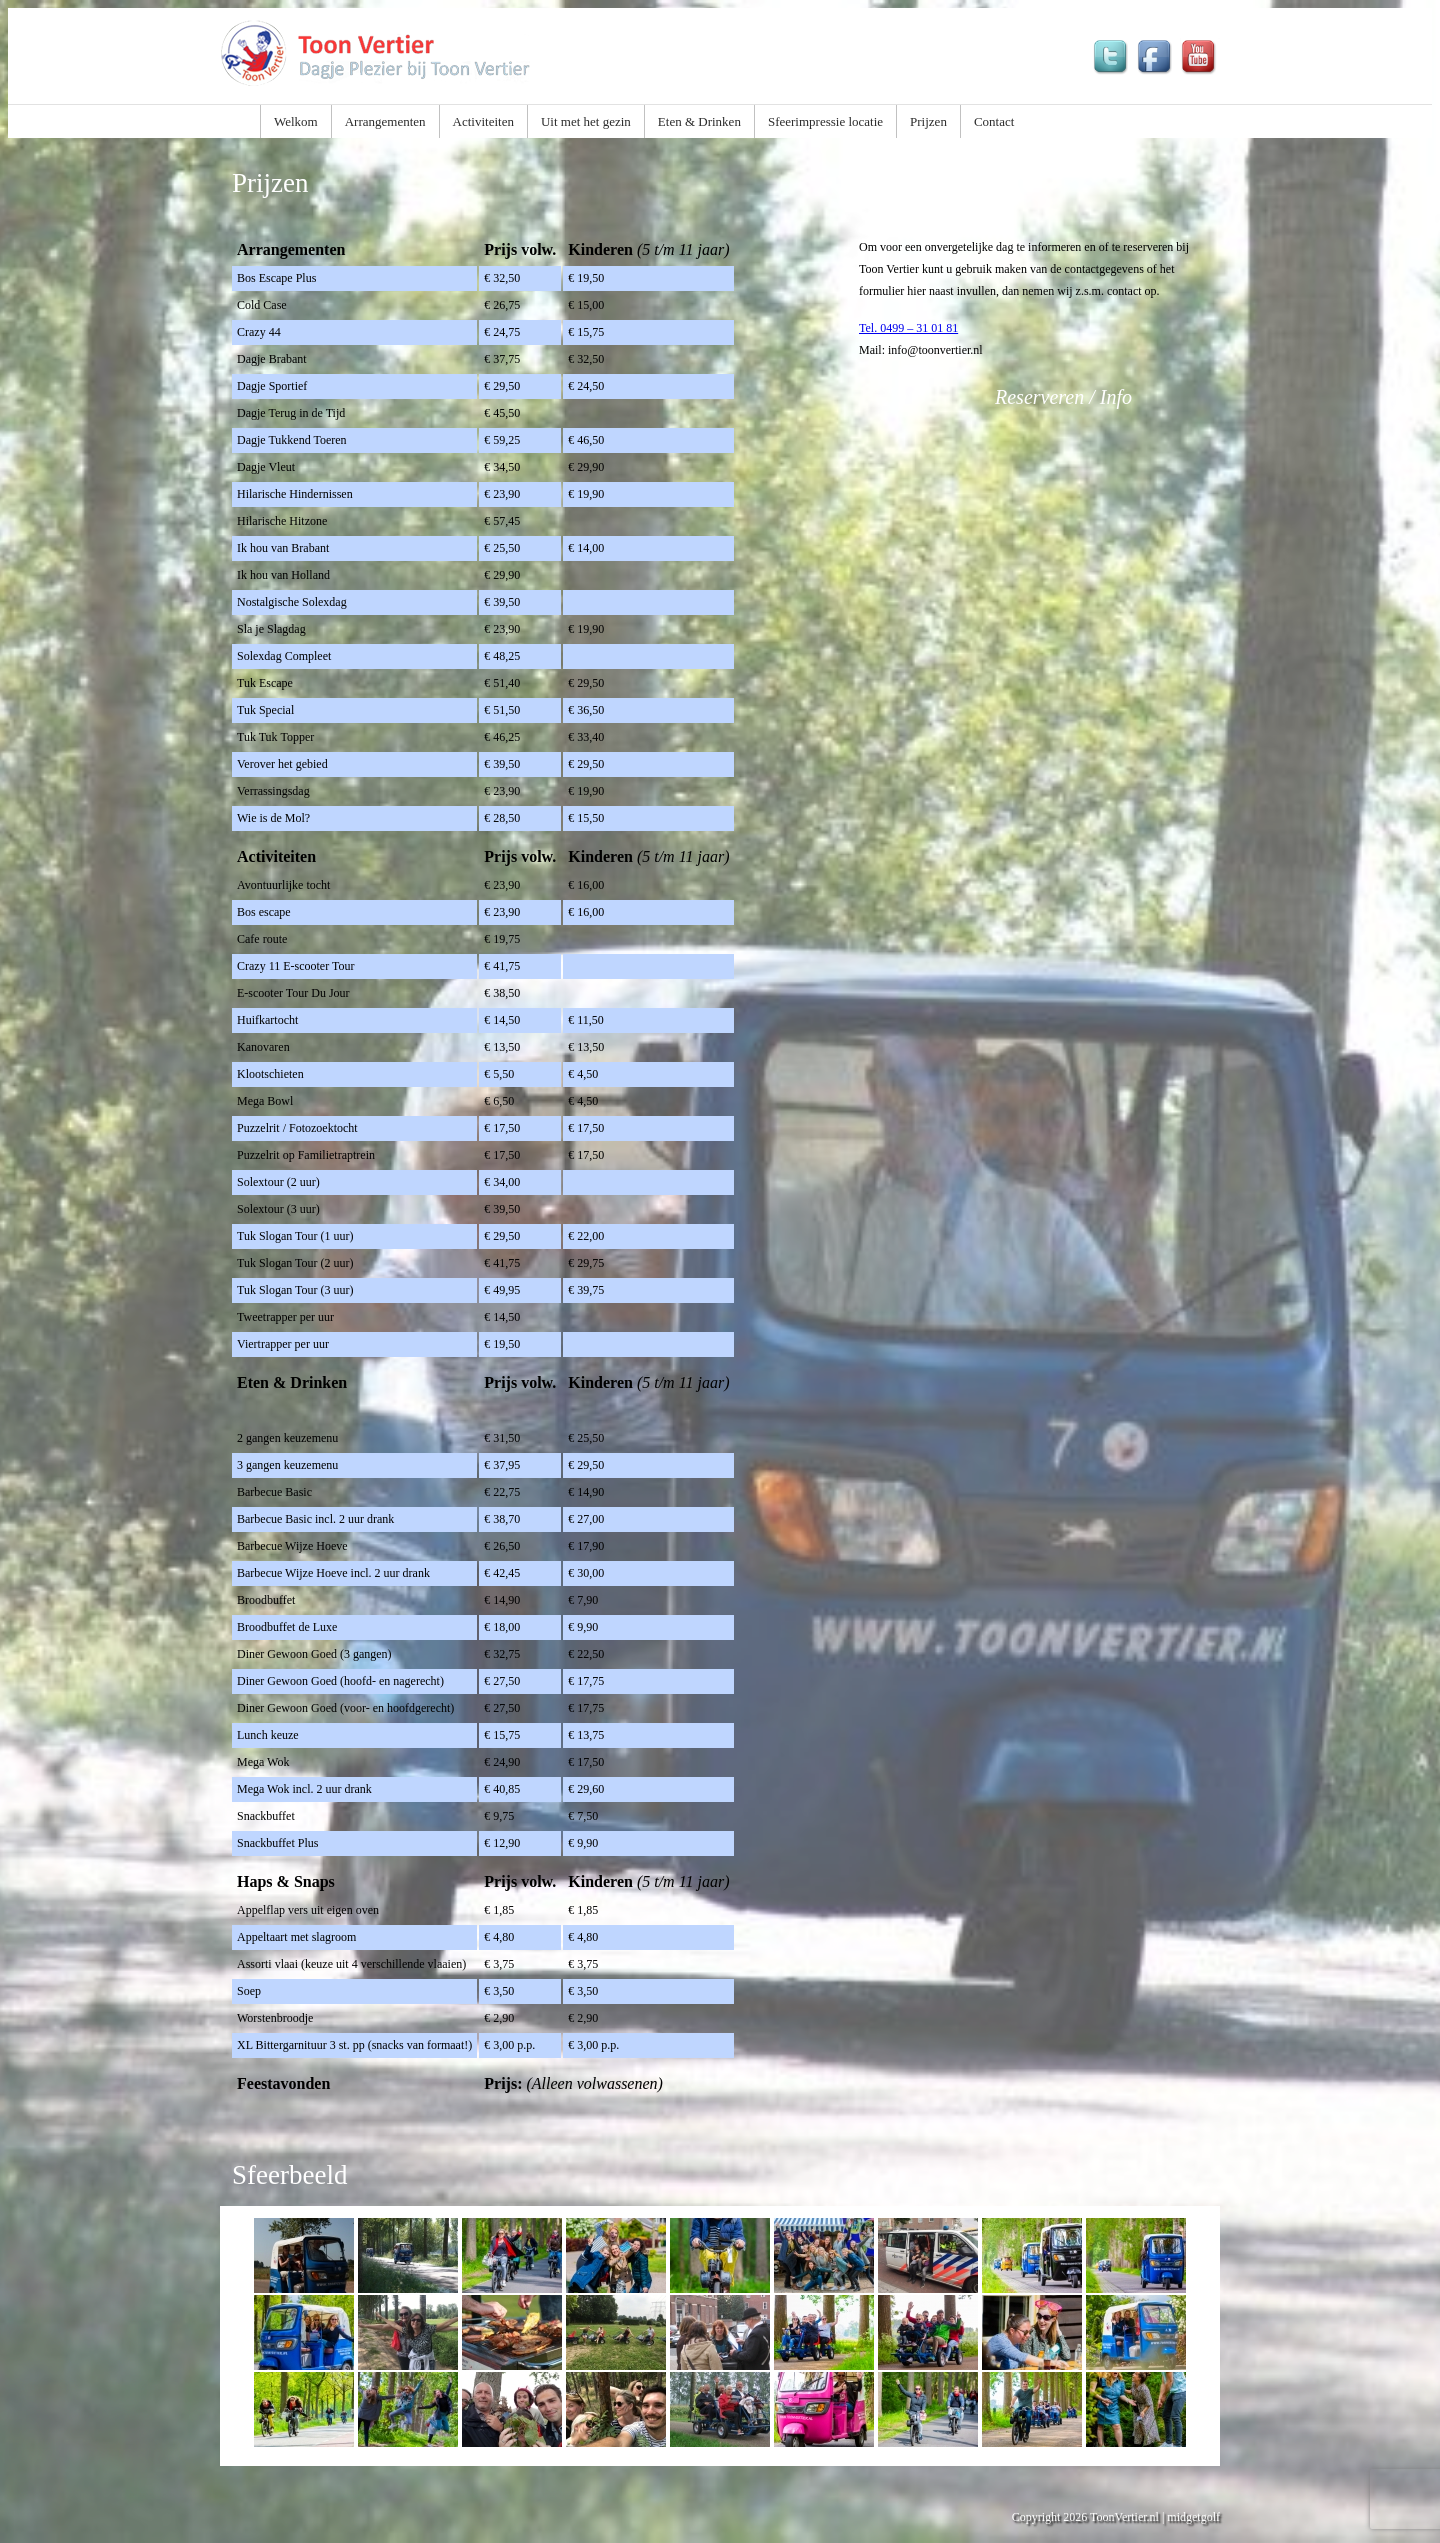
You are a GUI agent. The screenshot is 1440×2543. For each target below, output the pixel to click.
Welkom (296, 121)
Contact (994, 121)
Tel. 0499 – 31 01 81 (908, 328)
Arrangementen (385, 121)
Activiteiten (483, 121)
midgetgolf (1193, 2517)
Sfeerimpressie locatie (825, 121)
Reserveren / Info (1063, 397)
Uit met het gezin (586, 121)
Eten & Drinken (699, 121)
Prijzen (928, 121)
